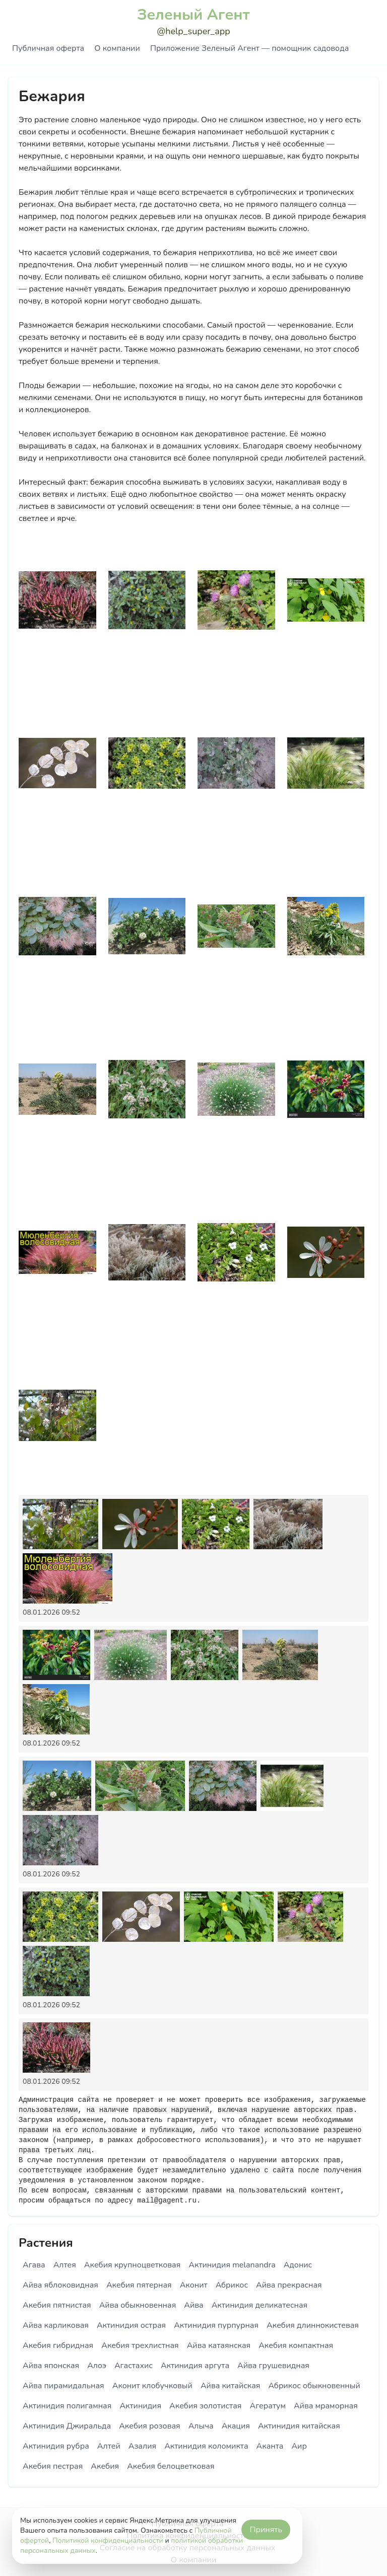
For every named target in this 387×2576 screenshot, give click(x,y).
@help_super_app (193, 31)
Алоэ (96, 2365)
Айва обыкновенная (137, 2305)
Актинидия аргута (195, 2365)
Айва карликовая (56, 2325)
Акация (236, 2426)
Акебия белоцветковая (170, 2466)
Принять (265, 2529)
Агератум (267, 2405)
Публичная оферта (48, 48)
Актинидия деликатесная (260, 2305)
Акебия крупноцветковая (132, 2264)
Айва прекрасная (289, 2285)
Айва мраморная (326, 2405)
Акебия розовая (149, 2426)
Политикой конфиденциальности (107, 2540)
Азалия (142, 2446)
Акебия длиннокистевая (313, 2325)
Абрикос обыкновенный (314, 2385)
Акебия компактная (296, 2345)
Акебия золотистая (205, 2405)
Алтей (108, 2446)
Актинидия (140, 2405)
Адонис (298, 2264)
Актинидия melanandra (231, 2264)
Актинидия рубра (56, 2446)
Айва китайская (231, 2385)
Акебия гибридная (58, 2345)
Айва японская (51, 2365)
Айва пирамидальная (63, 2385)
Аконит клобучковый (152, 2385)
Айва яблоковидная (60, 2285)
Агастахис (133, 2365)
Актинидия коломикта (206, 2446)
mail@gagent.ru (167, 2200)
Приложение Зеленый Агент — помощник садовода (249, 48)
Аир (299, 2446)
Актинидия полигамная (67, 2405)
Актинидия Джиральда (67, 2426)
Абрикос (232, 2285)
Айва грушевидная (273, 2365)
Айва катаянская (219, 2345)
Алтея (64, 2264)
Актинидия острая (131, 2325)
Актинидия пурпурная (216, 2325)
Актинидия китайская (299, 2426)
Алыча (201, 2426)
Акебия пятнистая (57, 2305)
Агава (34, 2264)
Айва (193, 2305)
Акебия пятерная (139, 2285)
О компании (117, 48)
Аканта (270, 2446)
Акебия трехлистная (139, 2345)
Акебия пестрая (53, 2466)
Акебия (105, 2466)
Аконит (194, 2285)
